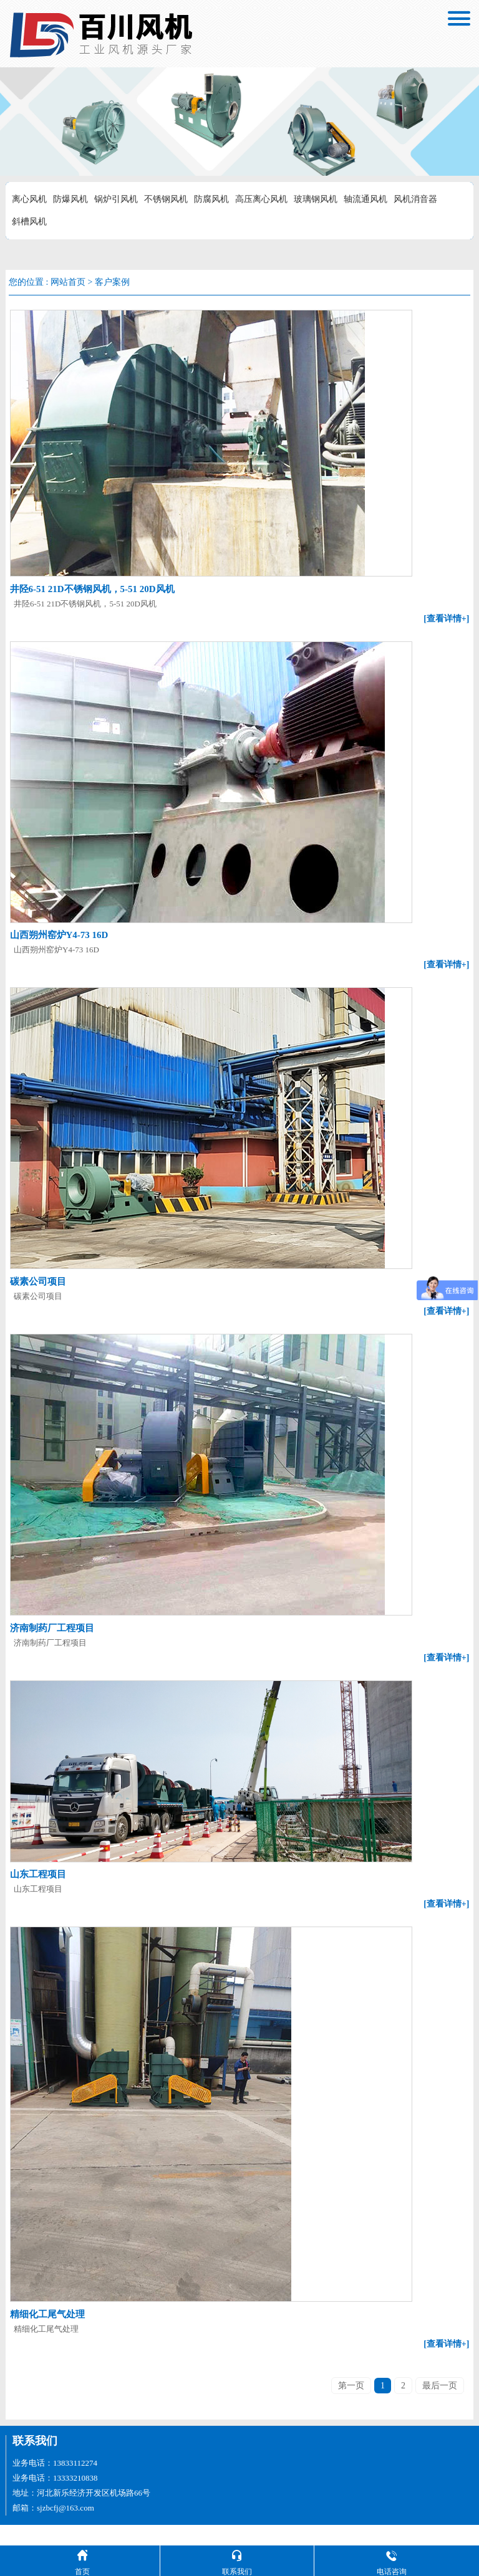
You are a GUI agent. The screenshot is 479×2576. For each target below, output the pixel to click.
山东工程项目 (37, 1896)
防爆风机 (70, 199)
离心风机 (29, 199)
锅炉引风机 (116, 199)
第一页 (351, 2405)
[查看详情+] (447, 618)
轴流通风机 (365, 199)
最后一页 (439, 2405)
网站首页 (68, 282)
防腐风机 (211, 199)
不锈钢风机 (166, 199)
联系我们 (34, 2460)
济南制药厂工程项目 (51, 1624)
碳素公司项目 (37, 1279)
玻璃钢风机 (315, 199)
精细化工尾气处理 (46, 2335)
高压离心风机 (261, 199)
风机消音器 (415, 199)
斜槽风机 (29, 221)
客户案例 (112, 282)
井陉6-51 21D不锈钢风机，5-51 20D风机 (91, 588)
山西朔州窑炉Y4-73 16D (58, 934)
